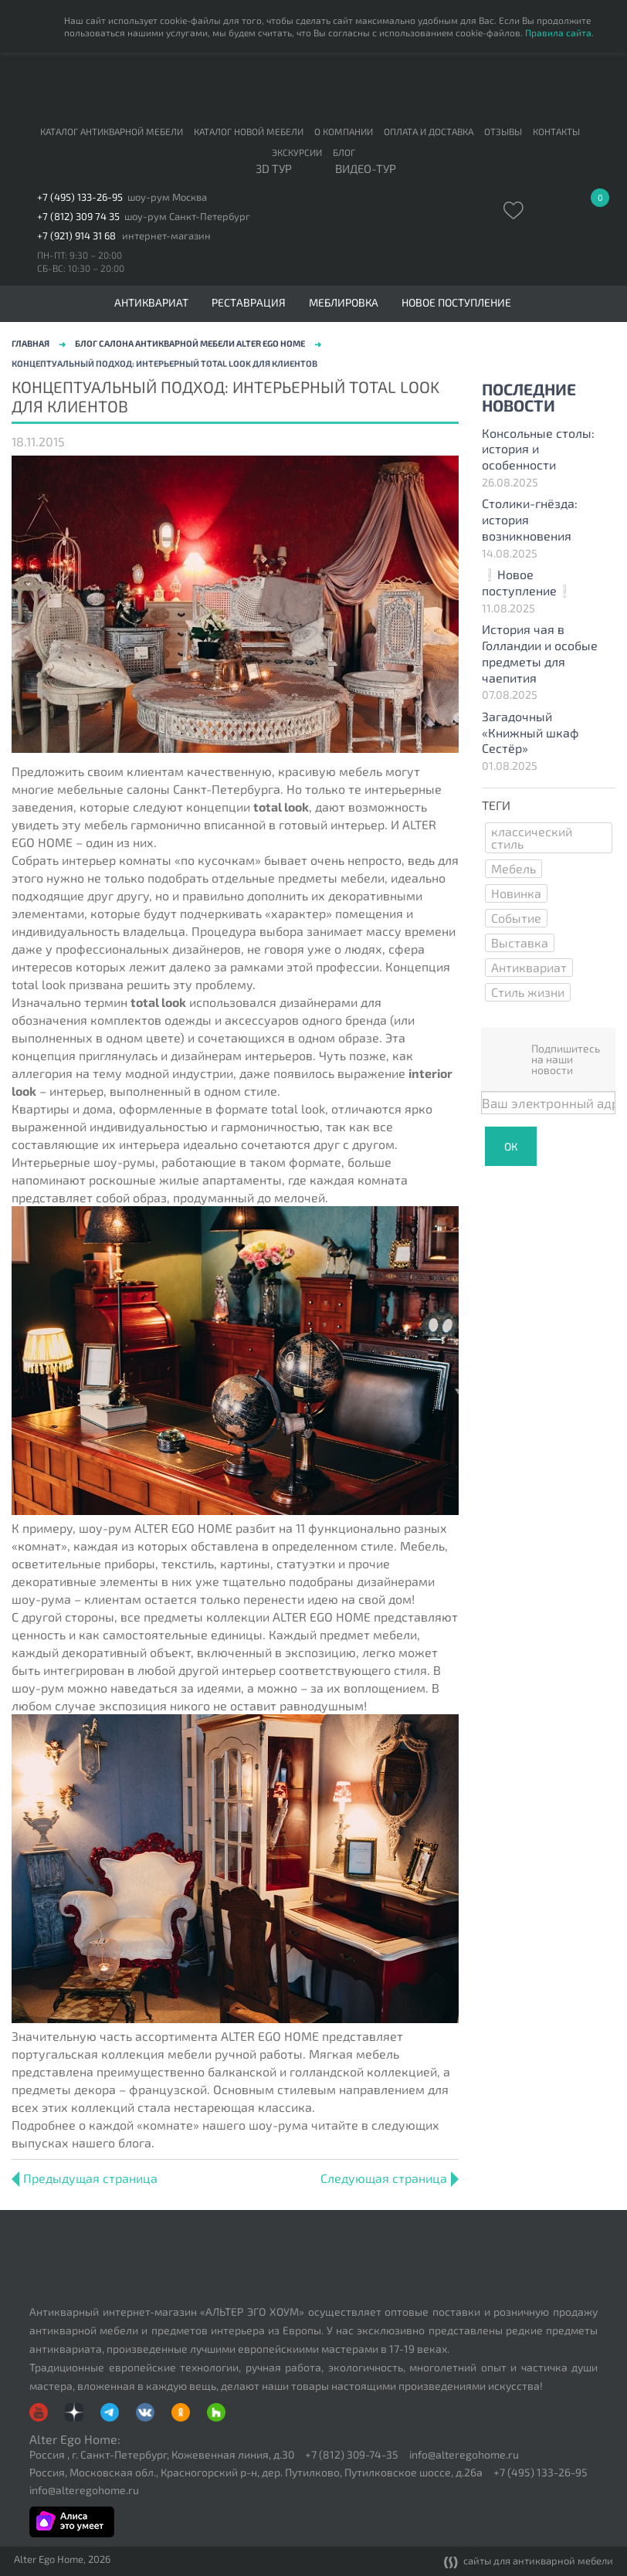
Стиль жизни (527, 992)
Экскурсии (297, 152)
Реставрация (249, 302)
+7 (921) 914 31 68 (76, 236)
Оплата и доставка (428, 131)
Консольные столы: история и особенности (538, 449)
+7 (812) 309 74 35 (78, 217)
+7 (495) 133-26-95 (80, 197)
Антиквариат (529, 967)
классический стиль (531, 837)
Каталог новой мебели (248, 131)
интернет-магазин (166, 236)
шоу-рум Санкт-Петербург (187, 217)
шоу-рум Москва (167, 197)
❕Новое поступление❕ (527, 582)
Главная (30, 343)
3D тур (274, 169)
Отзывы (503, 131)
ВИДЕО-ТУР (365, 169)
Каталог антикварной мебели (111, 131)
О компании (343, 131)
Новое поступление (456, 302)
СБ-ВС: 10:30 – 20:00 (80, 268)
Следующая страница (389, 2178)
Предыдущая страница (85, 2178)
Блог (344, 152)
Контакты (556, 131)
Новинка (516, 893)
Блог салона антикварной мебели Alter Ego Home (190, 343)
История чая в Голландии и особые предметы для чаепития (540, 653)
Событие (516, 917)
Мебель (513, 868)
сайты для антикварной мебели (528, 2562)
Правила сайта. (559, 32)
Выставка (519, 942)
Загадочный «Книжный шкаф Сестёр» (530, 732)
